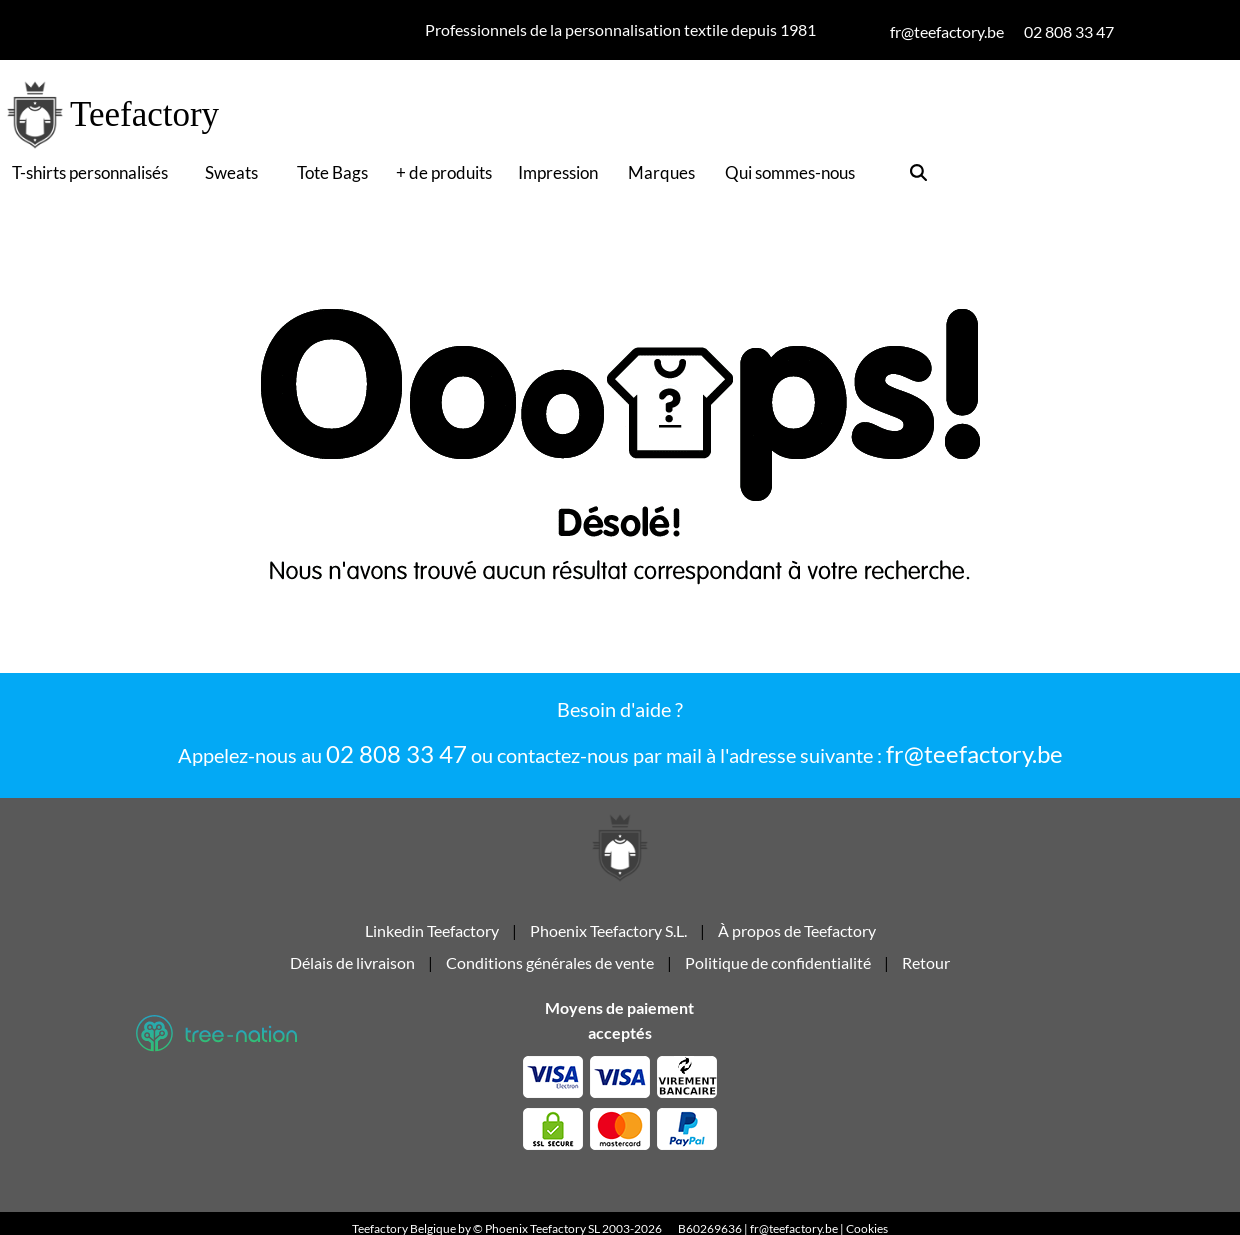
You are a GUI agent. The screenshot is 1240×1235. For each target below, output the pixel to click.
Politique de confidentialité (778, 970)
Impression (558, 172)
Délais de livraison (352, 970)
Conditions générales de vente (550, 970)
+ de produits (444, 172)
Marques (661, 172)
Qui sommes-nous (790, 172)
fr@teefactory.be (974, 753)
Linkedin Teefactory (433, 938)
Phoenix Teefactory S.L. (608, 938)
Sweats (231, 172)
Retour (926, 970)
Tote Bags (332, 172)
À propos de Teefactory (797, 938)
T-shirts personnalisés (90, 172)
